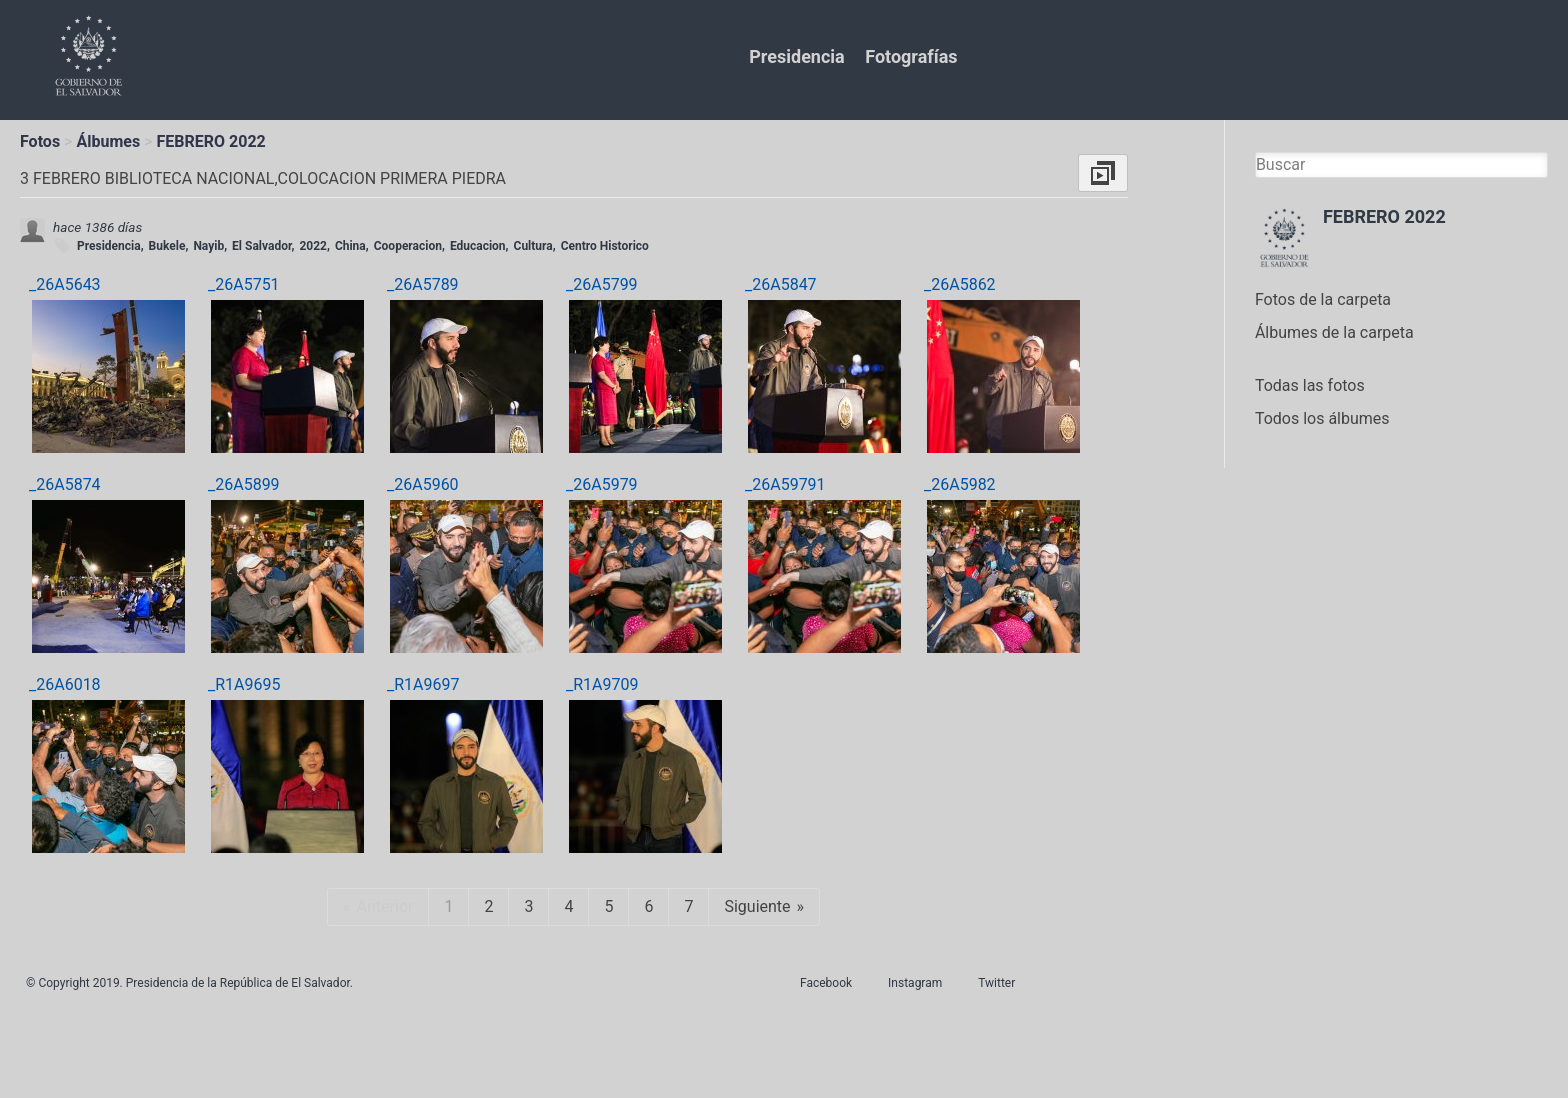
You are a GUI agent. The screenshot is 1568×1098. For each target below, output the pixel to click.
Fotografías (911, 56)
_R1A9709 (602, 684)
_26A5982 (960, 484)
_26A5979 (602, 484)
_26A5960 (423, 484)
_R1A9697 (423, 684)
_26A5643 (65, 284)
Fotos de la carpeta (1323, 299)
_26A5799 (602, 284)
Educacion (478, 246)
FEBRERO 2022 (211, 141)
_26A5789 (423, 284)
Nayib (208, 246)
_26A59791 (785, 484)
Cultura (533, 246)
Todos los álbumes (1322, 418)
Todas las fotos (1310, 385)
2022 (313, 246)
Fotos (40, 141)
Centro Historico (605, 246)
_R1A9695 (244, 684)
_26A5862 (960, 284)
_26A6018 (65, 684)
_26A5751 (244, 284)
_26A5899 (244, 484)
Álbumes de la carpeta (1334, 332)
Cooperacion (408, 246)
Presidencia (796, 56)
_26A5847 (781, 284)
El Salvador (261, 246)
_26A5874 (65, 484)
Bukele (167, 246)
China (350, 246)
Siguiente (757, 906)
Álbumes (108, 141)
